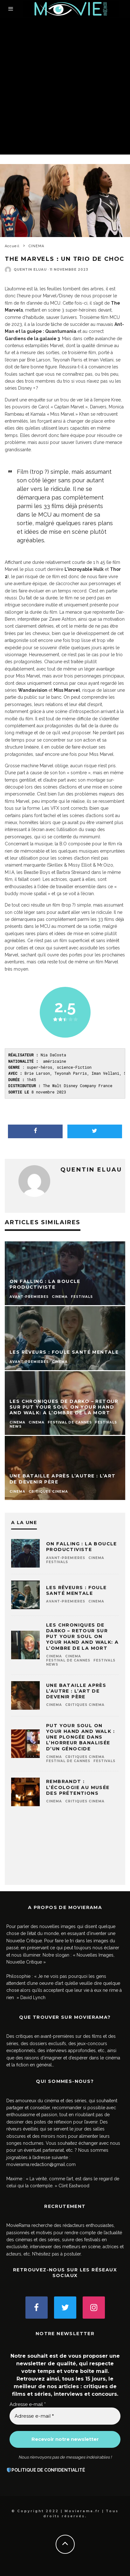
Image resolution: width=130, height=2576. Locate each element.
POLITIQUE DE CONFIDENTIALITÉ (48, 2470)
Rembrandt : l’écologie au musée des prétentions (78, 1787)
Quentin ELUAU (30, 270)
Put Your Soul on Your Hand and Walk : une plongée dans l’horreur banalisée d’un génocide (80, 1737)
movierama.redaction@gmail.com (41, 2164)
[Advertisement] (65, 86)
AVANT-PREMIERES (65, 1558)
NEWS (52, 1664)
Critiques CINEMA (85, 1705)
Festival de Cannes (68, 1660)
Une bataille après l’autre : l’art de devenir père (76, 1691)
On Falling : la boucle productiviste (81, 1546)
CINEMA (96, 1558)
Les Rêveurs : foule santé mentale (76, 1590)
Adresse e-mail (28, 2404)
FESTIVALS (57, 1562)
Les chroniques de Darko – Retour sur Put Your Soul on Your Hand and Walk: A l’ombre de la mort (82, 1636)
